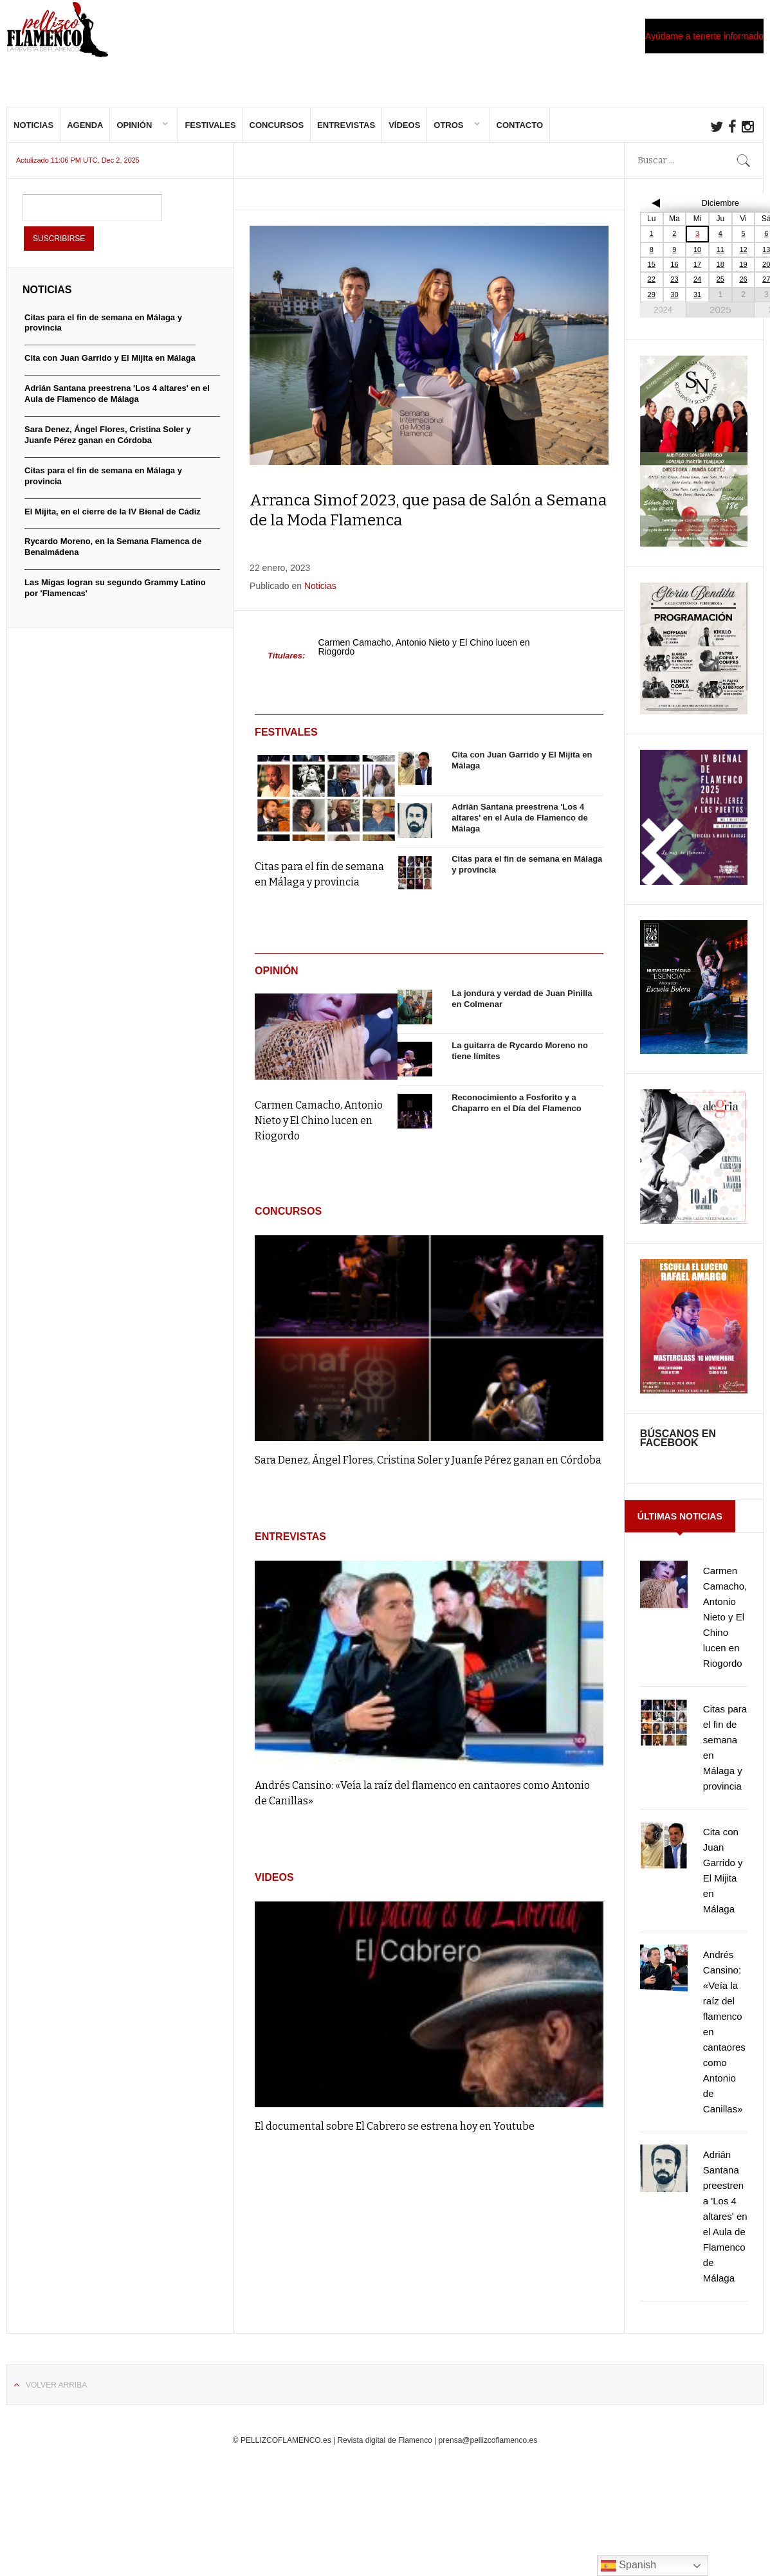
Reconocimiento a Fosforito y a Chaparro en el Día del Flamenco (517, 1112)
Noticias (33, 135)
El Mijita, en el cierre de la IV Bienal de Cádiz (112, 521)
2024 (663, 319)
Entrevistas (346, 135)
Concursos (277, 135)
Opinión (134, 135)
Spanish (628, 2565)
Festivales (210, 135)
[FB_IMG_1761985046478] (693, 1400)
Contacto (520, 135)
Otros (448, 135)
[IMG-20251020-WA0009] (693, 553)
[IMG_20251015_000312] (693, 1060)
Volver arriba (56, 2394)
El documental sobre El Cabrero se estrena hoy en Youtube (395, 2136)
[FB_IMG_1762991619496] (693, 1230)
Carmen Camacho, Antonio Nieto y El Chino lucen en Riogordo (423, 657)
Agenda (85, 135)
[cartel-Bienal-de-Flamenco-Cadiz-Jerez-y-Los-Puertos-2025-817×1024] (693, 891)
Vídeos (404, 135)
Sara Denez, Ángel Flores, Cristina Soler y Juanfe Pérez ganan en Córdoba (428, 1470)
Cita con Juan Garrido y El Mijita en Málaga (110, 367)
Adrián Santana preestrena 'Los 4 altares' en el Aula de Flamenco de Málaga (519, 827)
